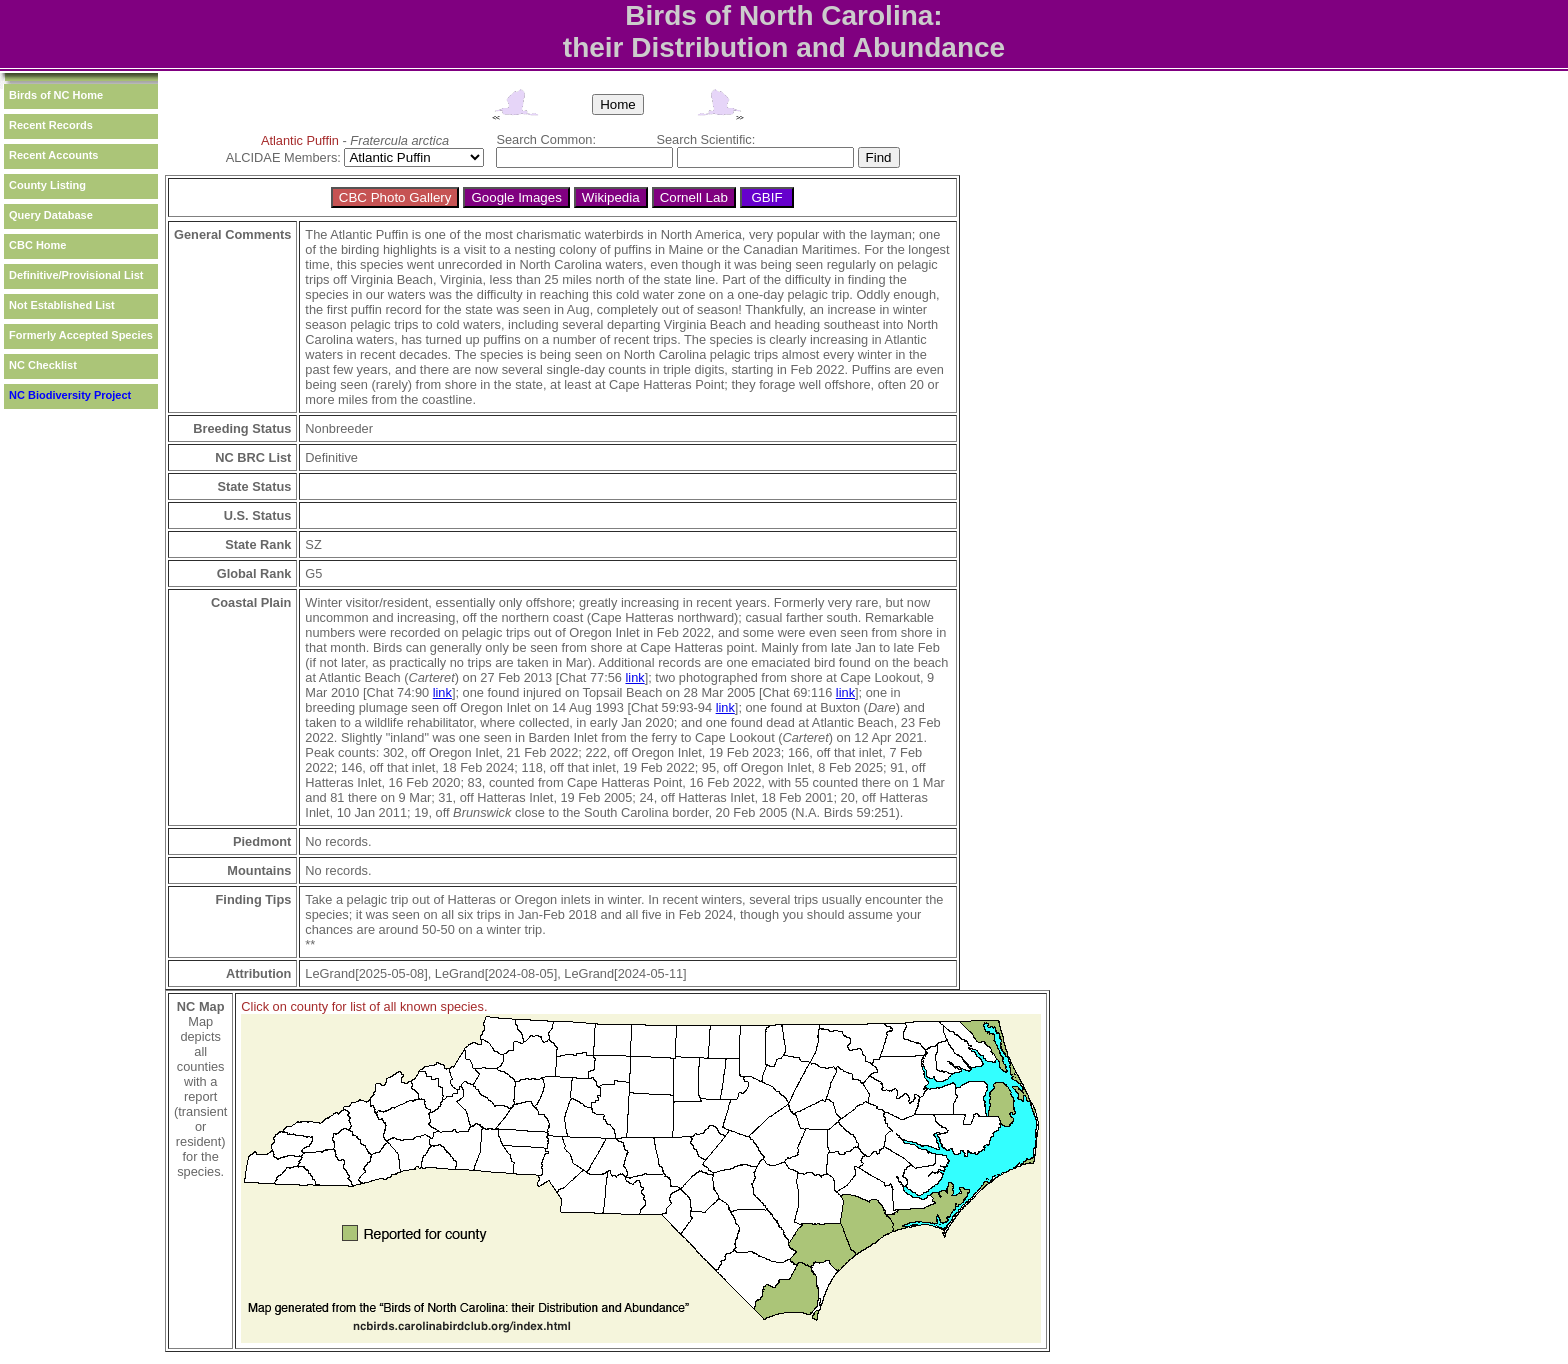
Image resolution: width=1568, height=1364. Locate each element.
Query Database (51, 215)
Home (618, 104)
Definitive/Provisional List (76, 275)
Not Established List (62, 305)
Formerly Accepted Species (81, 335)
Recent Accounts (53, 155)
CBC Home (37, 245)
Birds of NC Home (56, 95)
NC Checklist (43, 365)
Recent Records (51, 125)
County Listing (47, 185)
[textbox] (584, 157)
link (634, 677)
